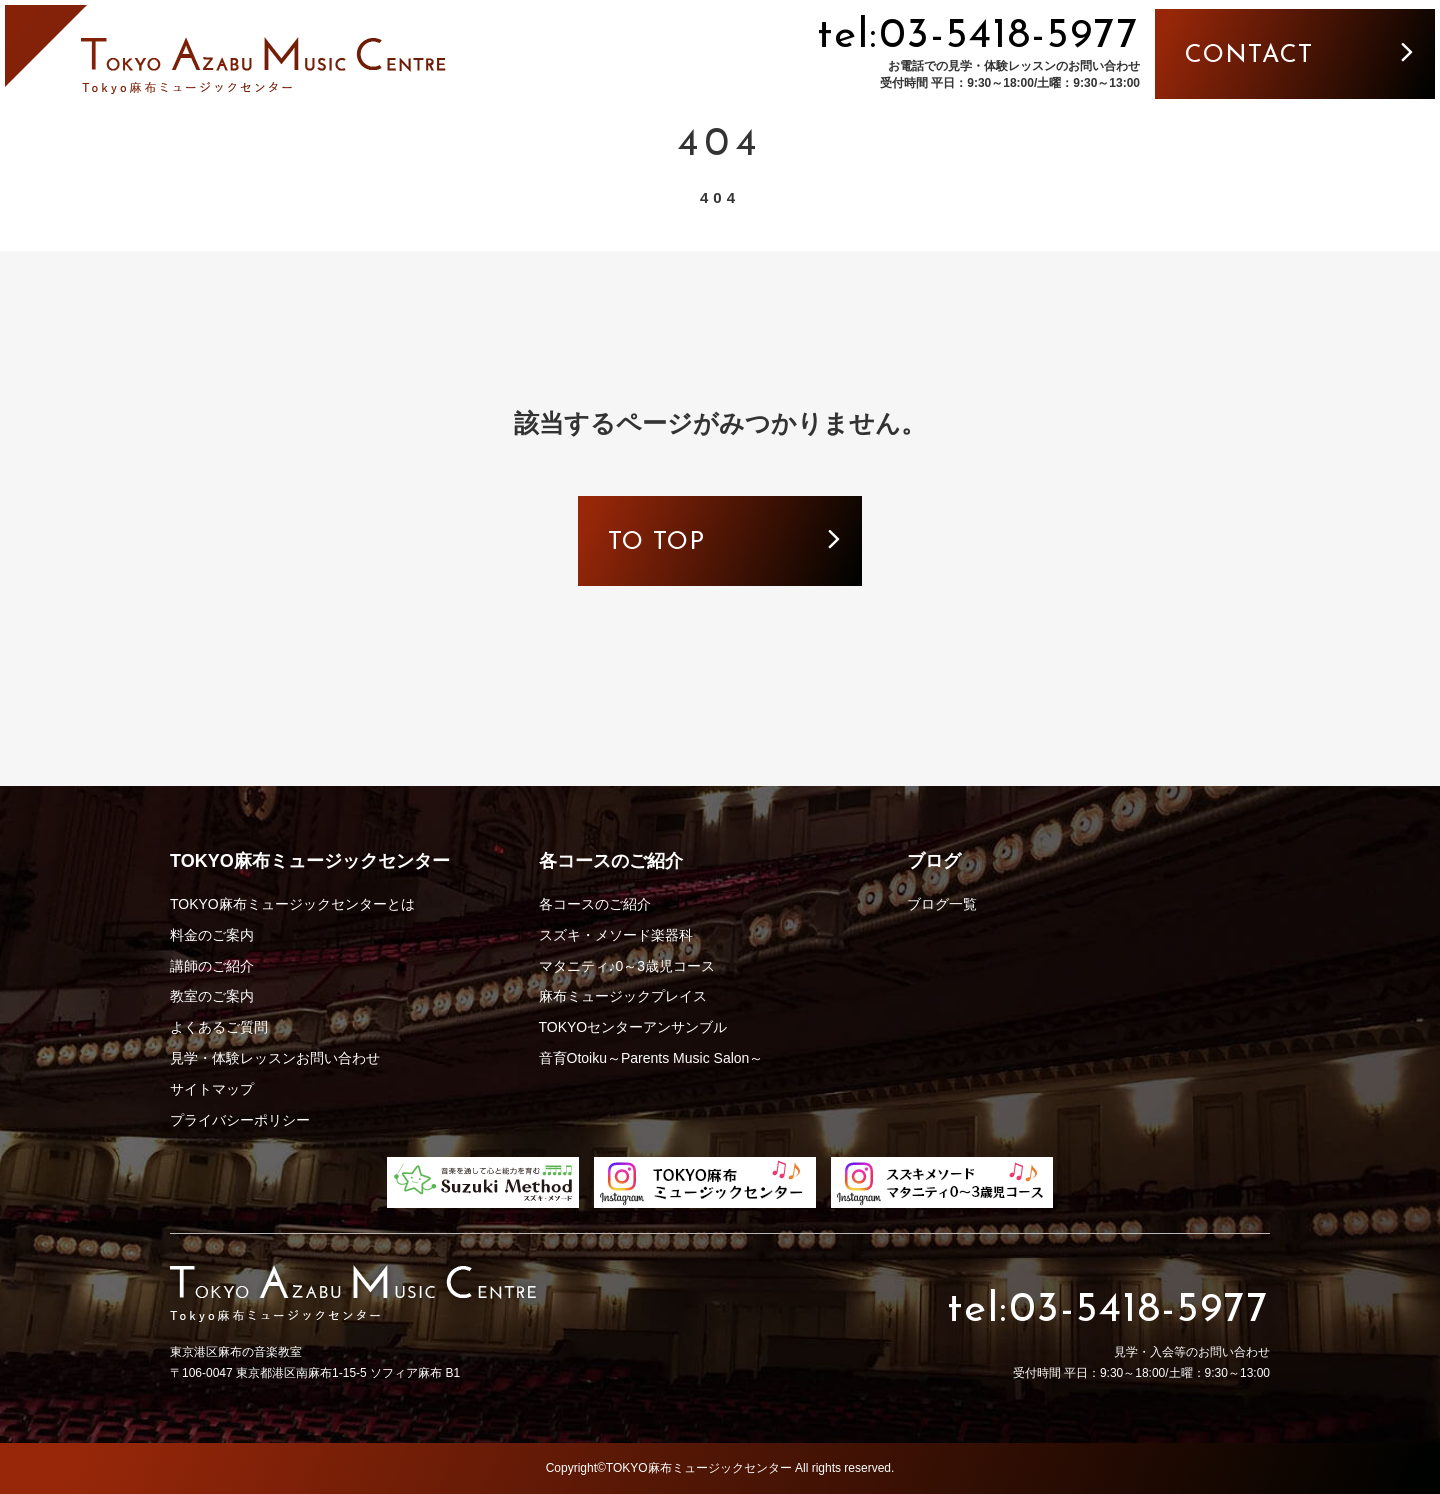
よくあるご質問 (219, 1027)
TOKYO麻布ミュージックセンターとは (292, 904)
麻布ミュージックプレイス (623, 996)
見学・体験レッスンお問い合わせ (275, 1058)
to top (656, 542)
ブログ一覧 (942, 904)
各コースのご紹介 (595, 904)
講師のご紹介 (212, 966)
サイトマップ (212, 1089)
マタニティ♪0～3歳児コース (627, 966)
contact (1249, 55)
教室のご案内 (212, 996)
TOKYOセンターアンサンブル (633, 1027)
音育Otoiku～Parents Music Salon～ (651, 1058)
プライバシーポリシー (240, 1120)
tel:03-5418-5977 (978, 36)
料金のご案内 (212, 935)
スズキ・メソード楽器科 (616, 935)
